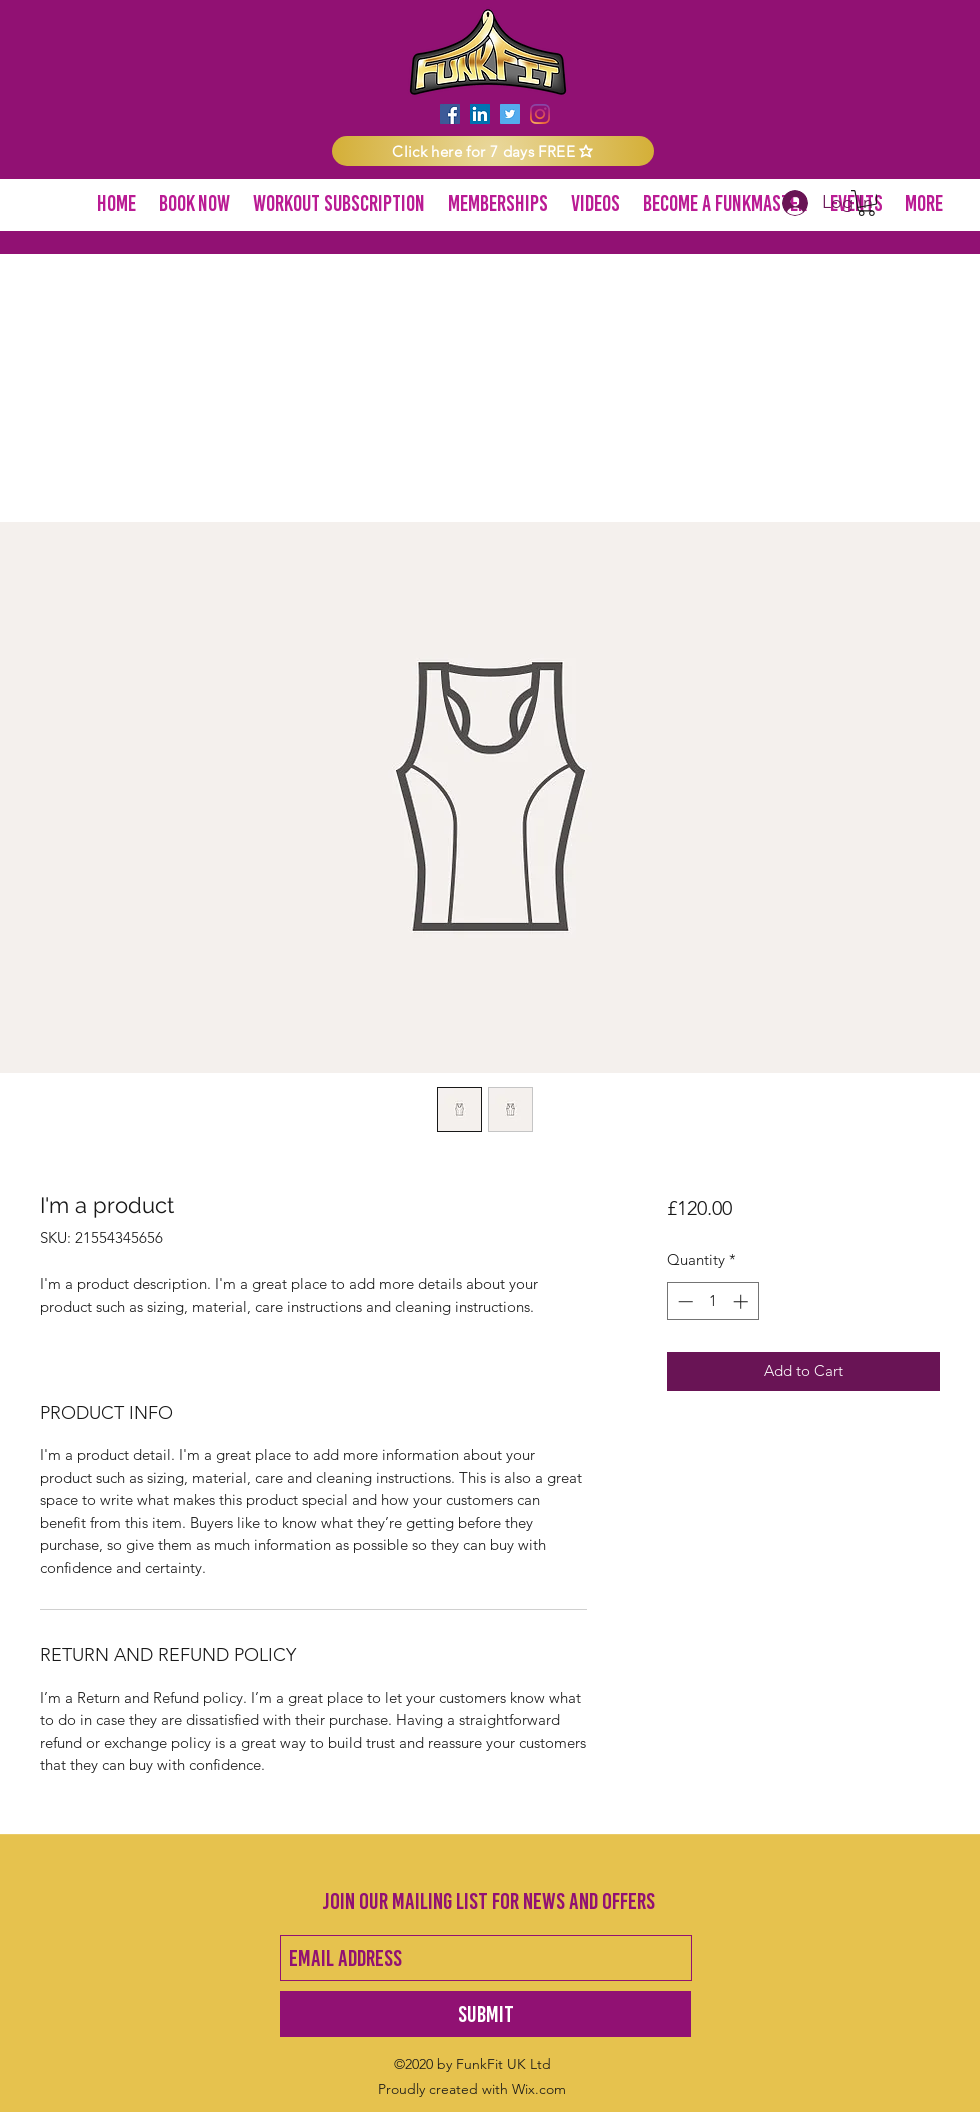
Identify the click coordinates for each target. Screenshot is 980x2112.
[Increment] (742, 1301)
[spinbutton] (712, 1301)
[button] (493, 151)
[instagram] (540, 114)
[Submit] (485, 2014)
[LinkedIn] (480, 114)
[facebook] (450, 114)
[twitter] (510, 114)
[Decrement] (683, 1301)
